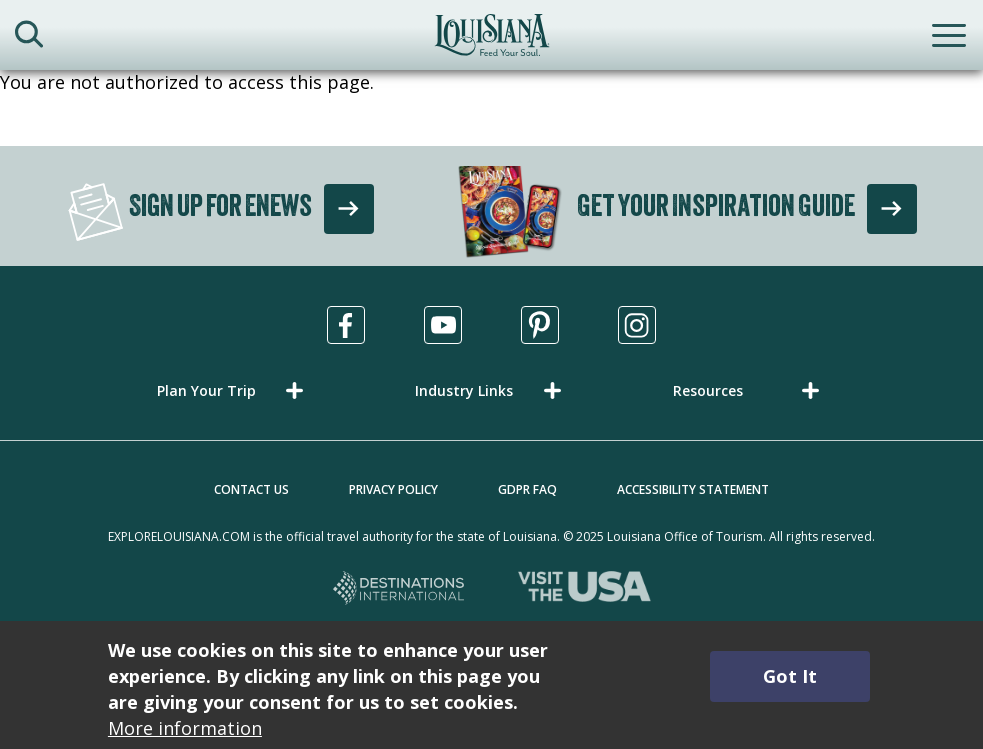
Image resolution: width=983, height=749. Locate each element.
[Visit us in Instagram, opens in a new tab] (637, 325)
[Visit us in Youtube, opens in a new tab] (443, 325)
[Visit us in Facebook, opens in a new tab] (346, 325)
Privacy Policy (393, 489)
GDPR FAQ (527, 489)
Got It (790, 676)
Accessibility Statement (693, 489)
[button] (234, 390)
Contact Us (251, 489)
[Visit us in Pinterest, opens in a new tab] (540, 325)
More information (185, 728)
